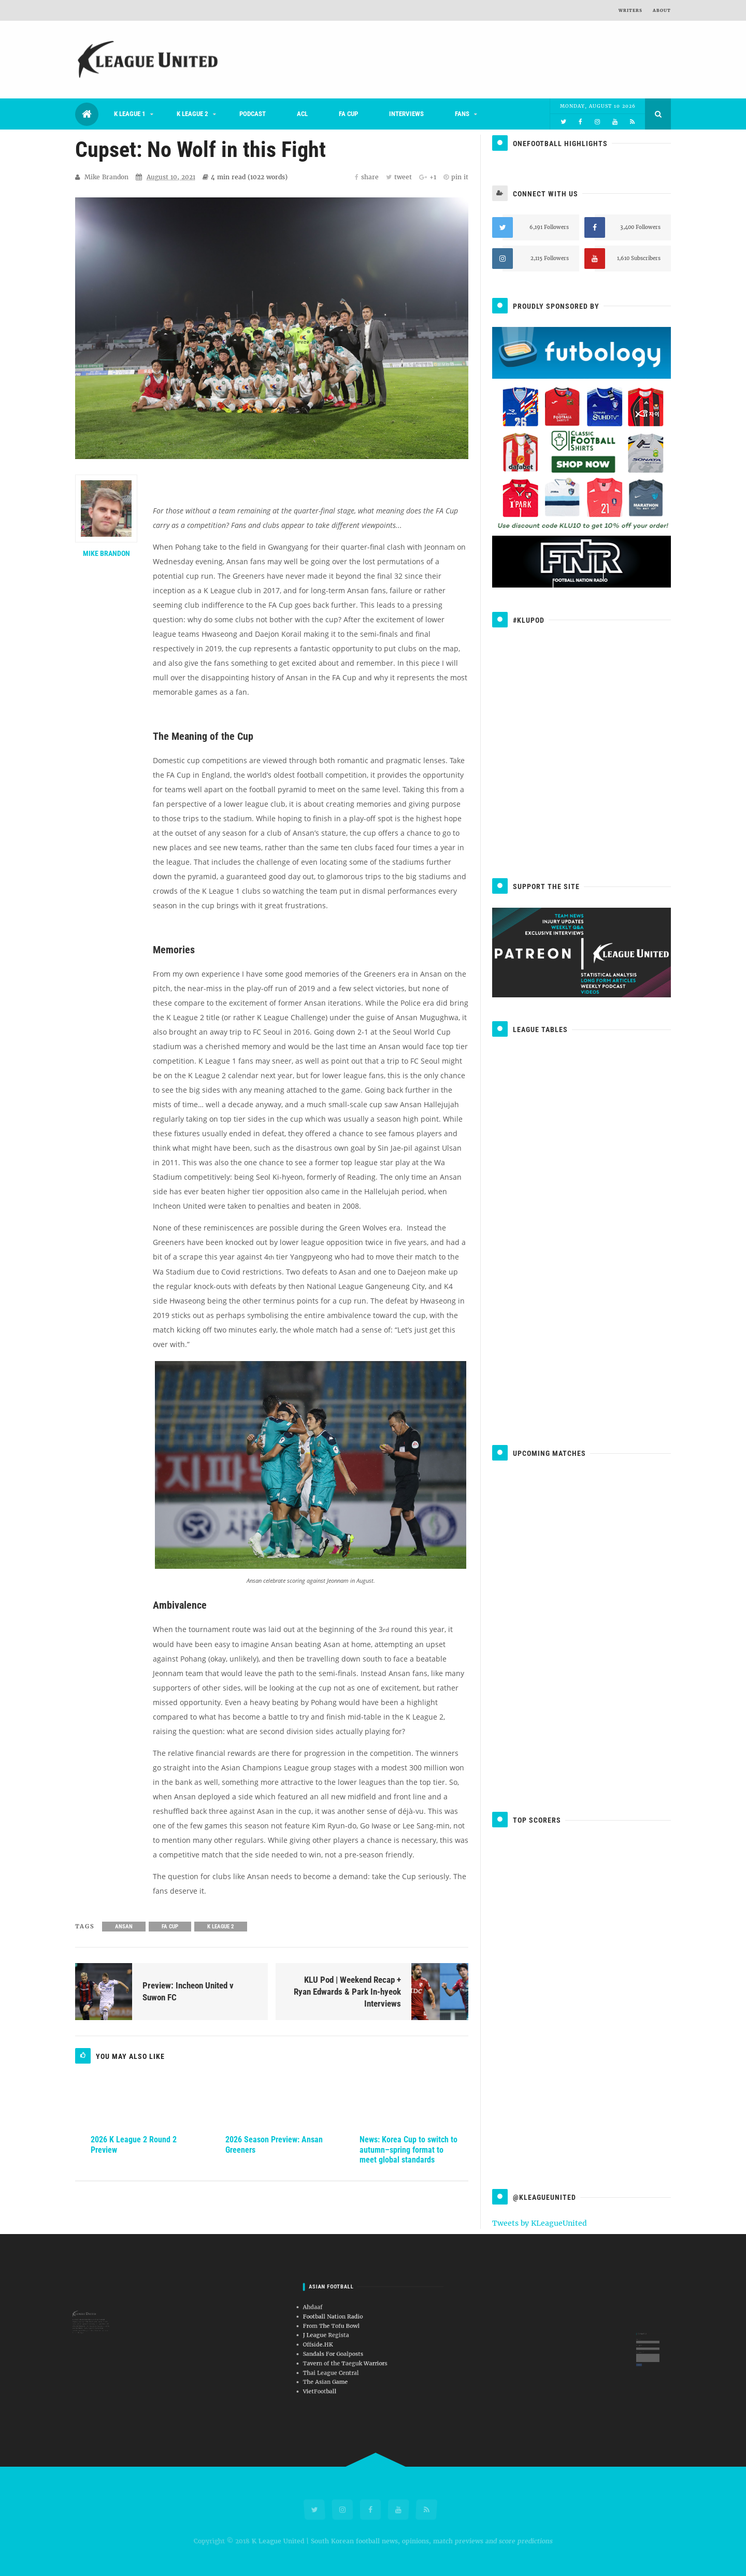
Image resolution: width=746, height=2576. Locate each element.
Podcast (252, 114)
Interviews (406, 114)
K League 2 (192, 114)
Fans (462, 114)
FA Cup (348, 114)
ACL (302, 114)
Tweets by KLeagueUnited (539, 2223)
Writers (630, 10)
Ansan (124, 1926)
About (662, 10)
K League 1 (130, 114)
